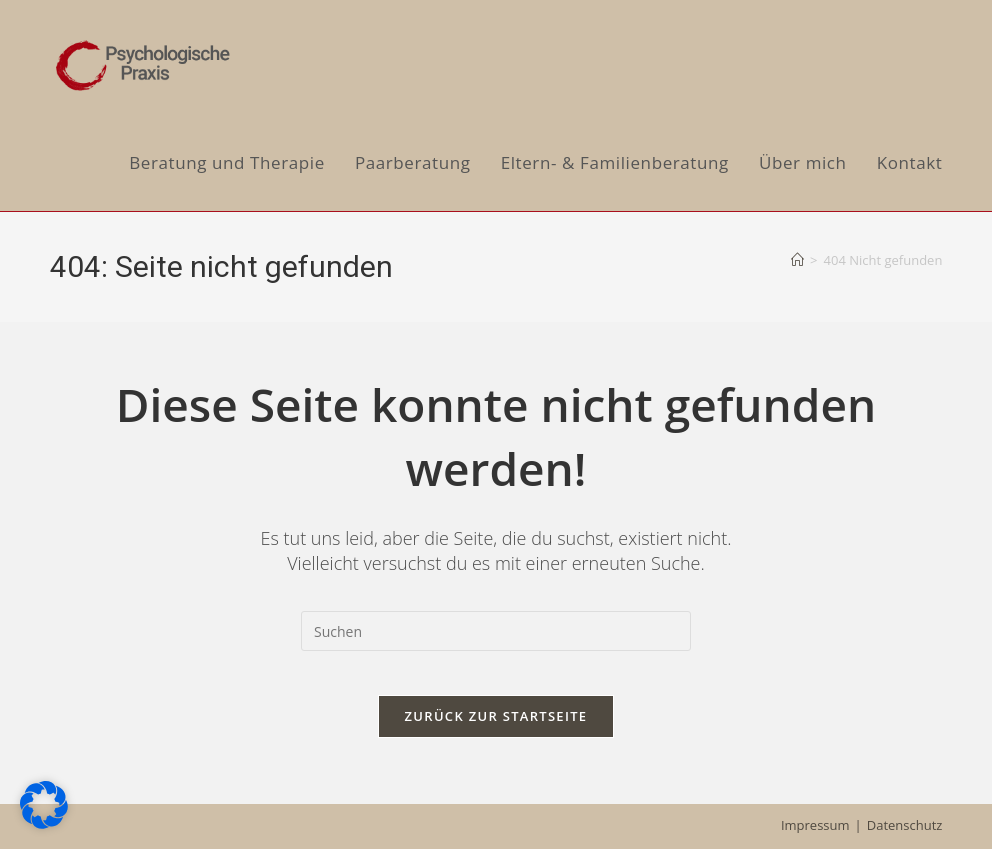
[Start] (797, 260)
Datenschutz (905, 825)
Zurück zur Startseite (496, 732)
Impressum (815, 825)
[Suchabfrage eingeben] (496, 631)
